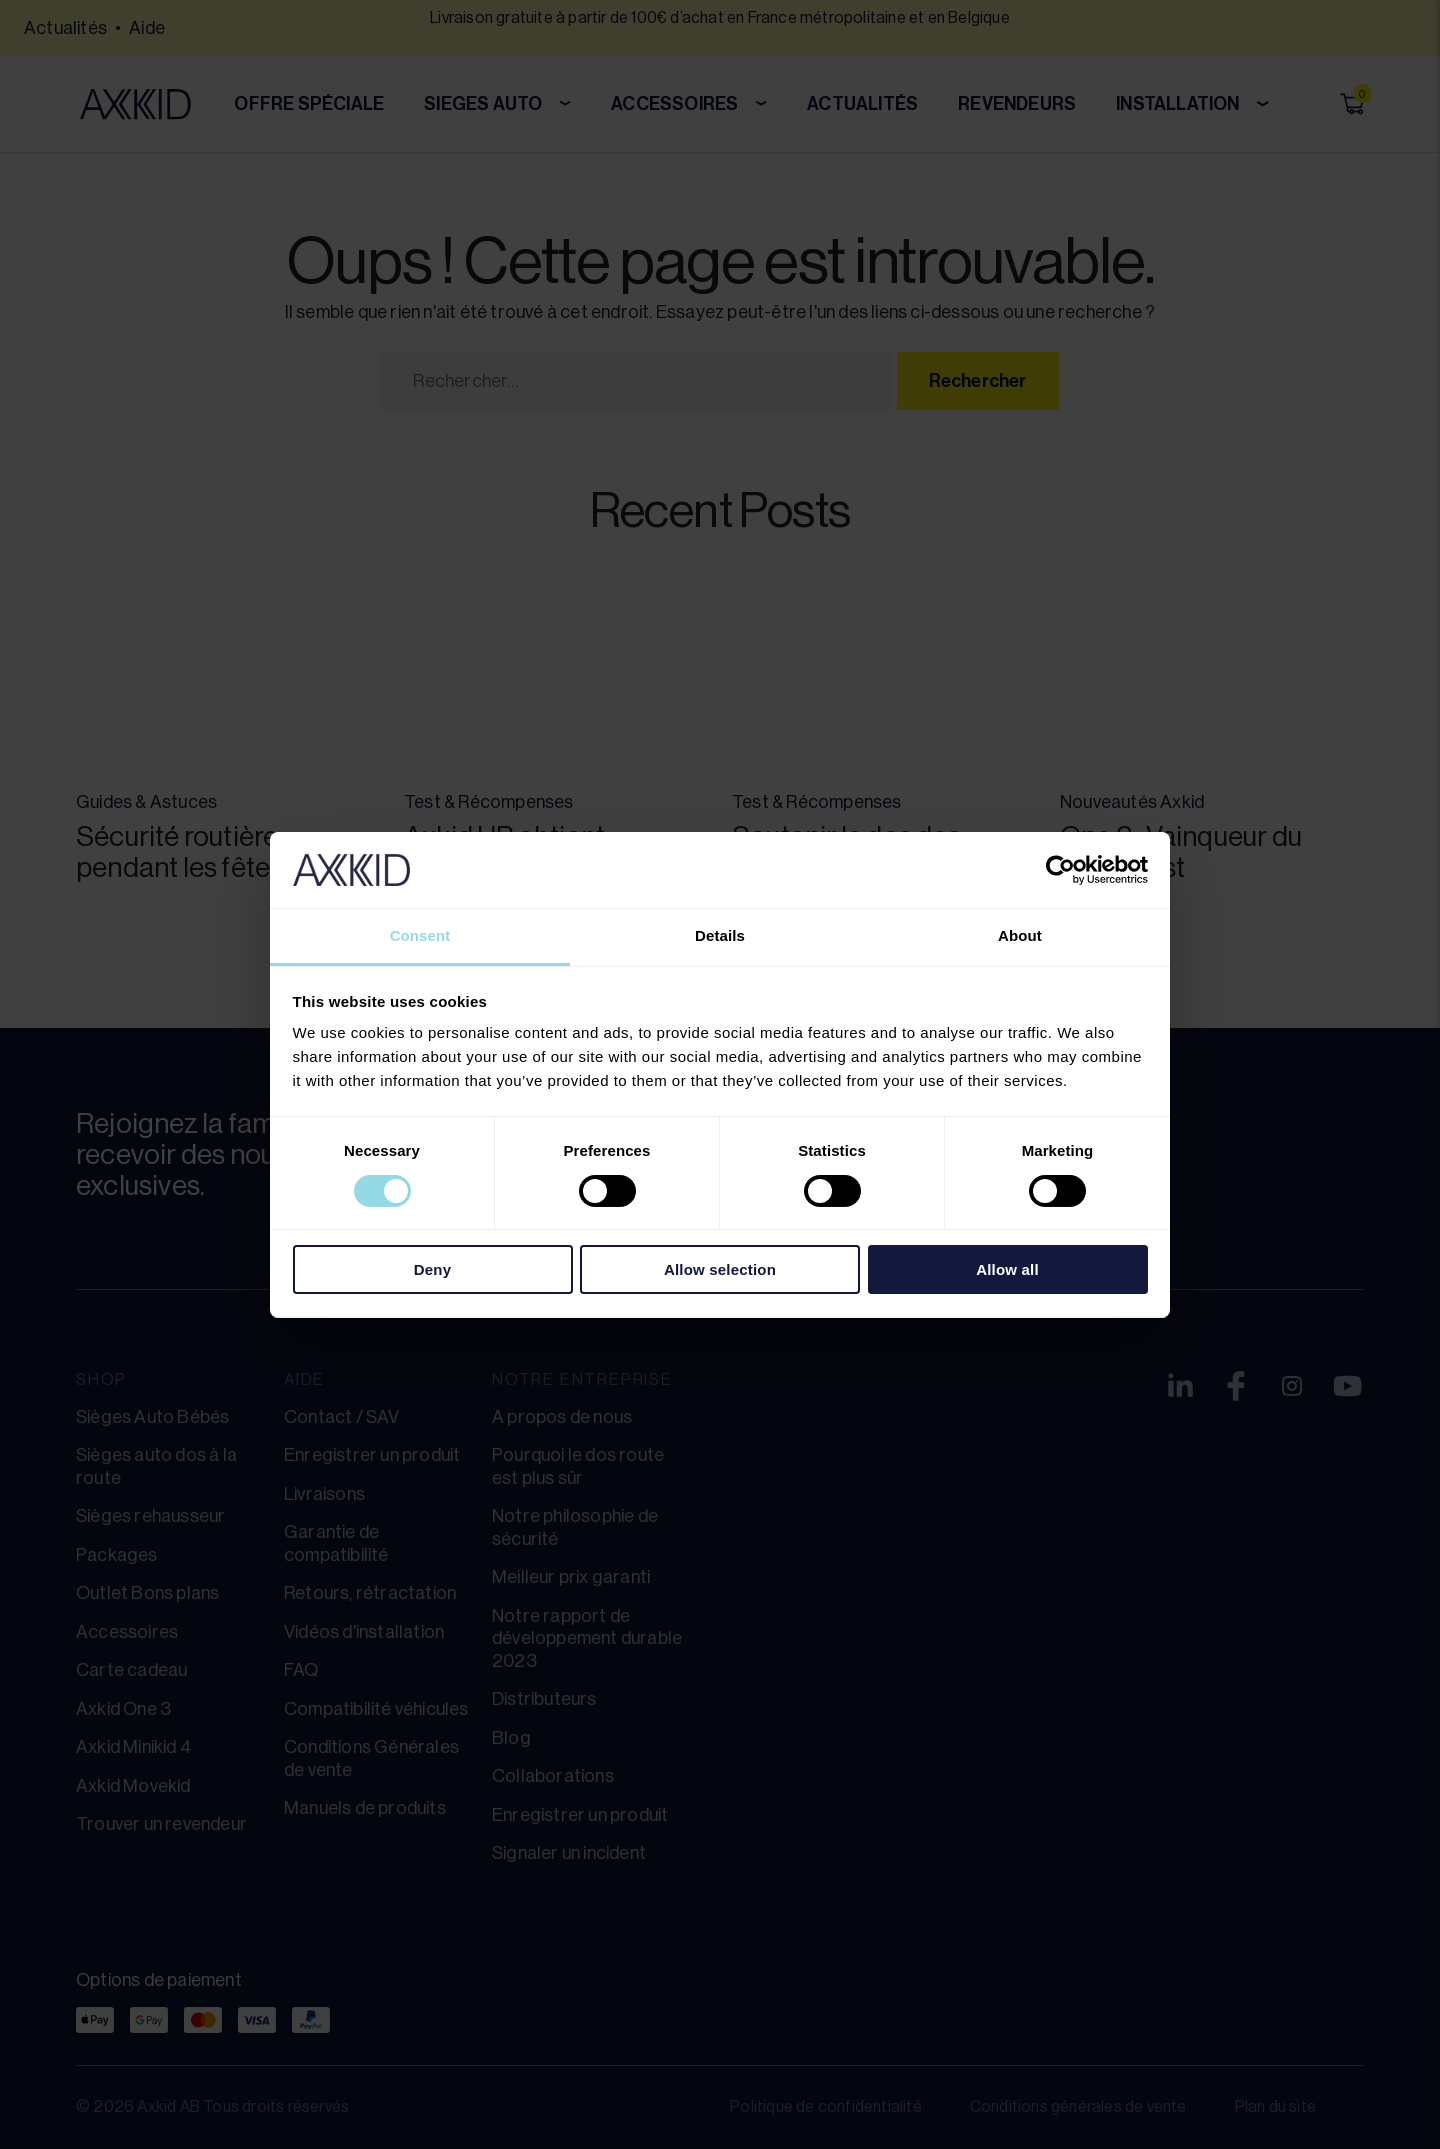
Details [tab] (720, 935)
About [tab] (1020, 935)
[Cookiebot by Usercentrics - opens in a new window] (1060, 870)
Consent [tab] (420, 935)
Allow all (1007, 1269)
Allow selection (720, 1269)
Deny (432, 1269)
